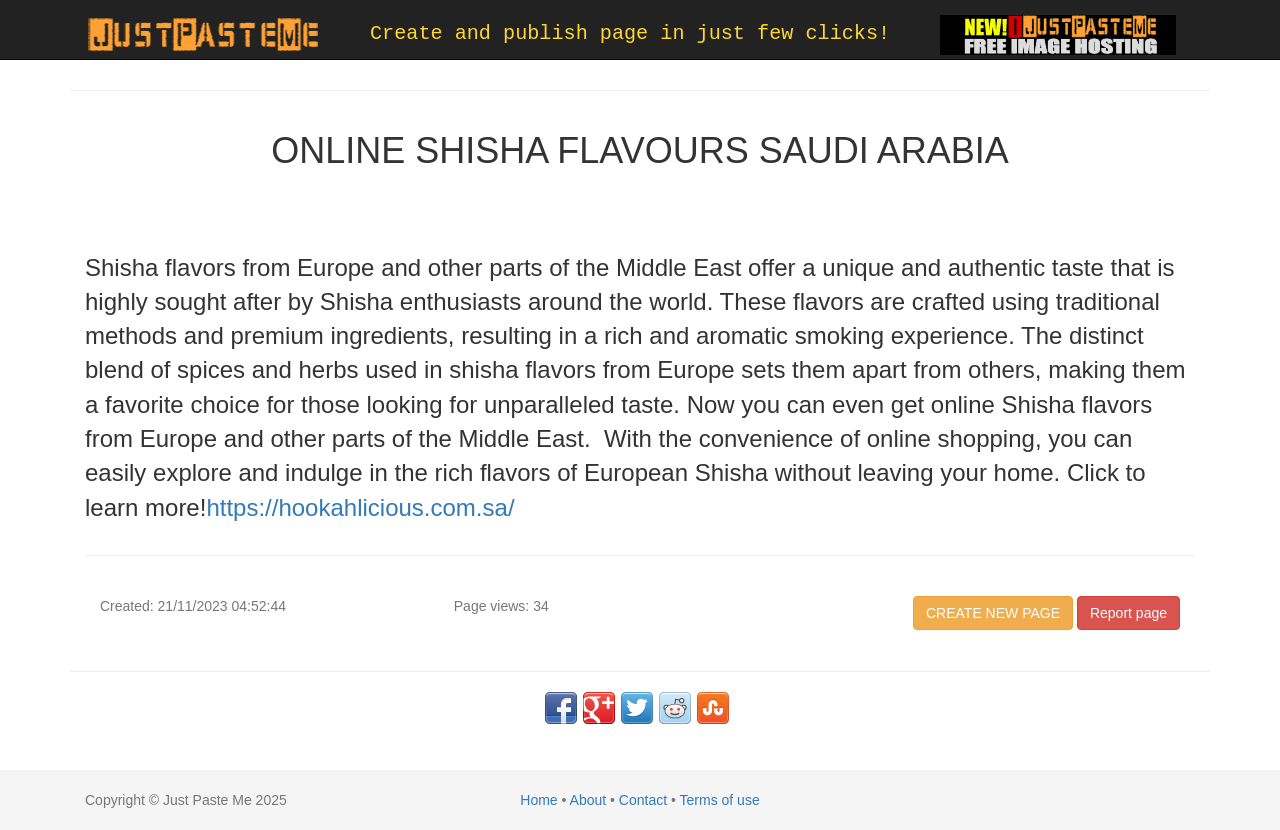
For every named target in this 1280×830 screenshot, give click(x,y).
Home (538, 800)
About (588, 800)
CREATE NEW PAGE (993, 613)
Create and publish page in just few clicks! (630, 33)
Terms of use (720, 800)
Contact (643, 800)
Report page (1128, 613)
